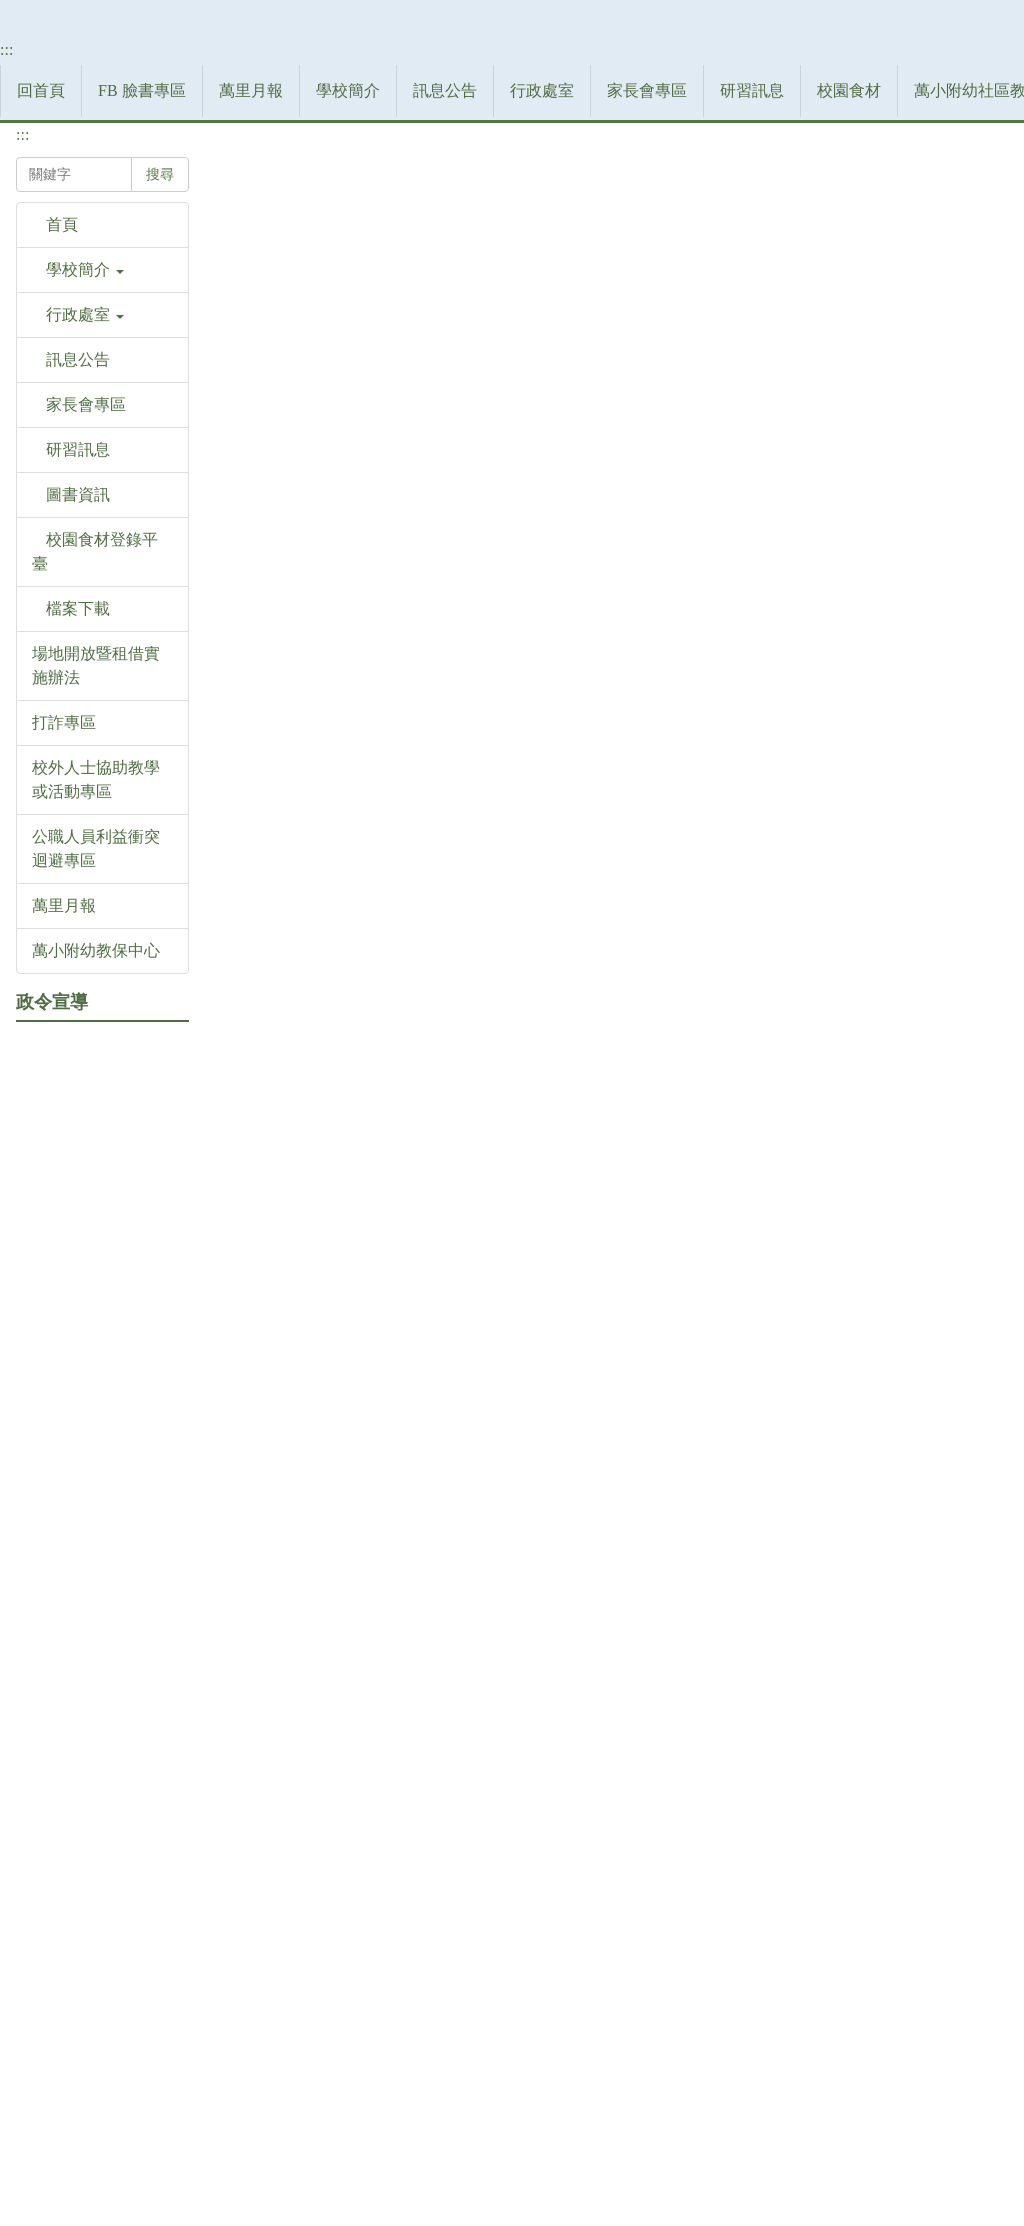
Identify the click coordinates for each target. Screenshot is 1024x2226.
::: (22, 367)
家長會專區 (265, 328)
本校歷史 (409, 425)
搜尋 (44, 452)
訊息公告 (63, 328)
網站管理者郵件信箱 (738, 2123)
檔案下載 (789, 328)
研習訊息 (370, 328)
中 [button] (951, 483)
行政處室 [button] (160, 328)
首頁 (252, 425)
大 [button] (990, 483)
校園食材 (467, 328)
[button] (102, 599)
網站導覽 (951, 328)
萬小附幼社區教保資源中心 (628, 328)
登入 (870, 328)
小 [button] (912, 483)
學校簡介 (322, 425)
